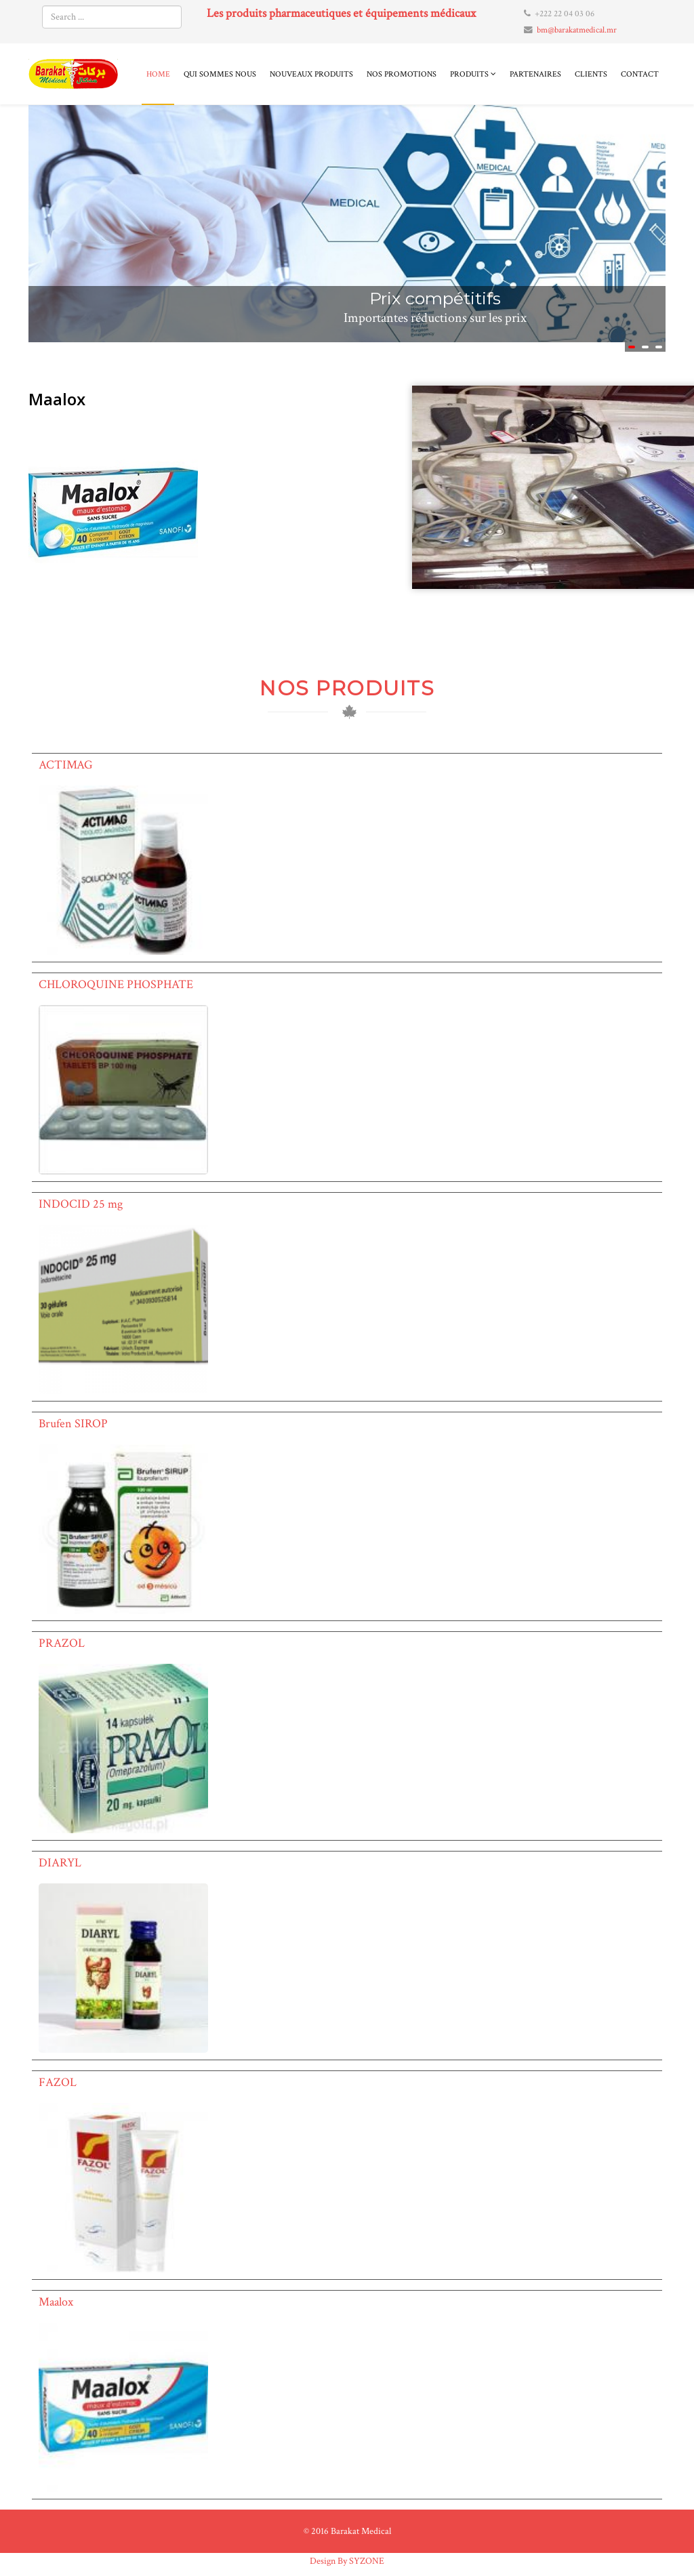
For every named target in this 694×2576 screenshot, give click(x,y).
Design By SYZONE (347, 2561)
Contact (640, 74)
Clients (591, 74)
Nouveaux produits (311, 74)
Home (158, 74)
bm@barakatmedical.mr (577, 29)
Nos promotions (401, 74)
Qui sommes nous (220, 74)
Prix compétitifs (435, 298)
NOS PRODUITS (347, 688)
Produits (469, 74)
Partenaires (535, 74)
